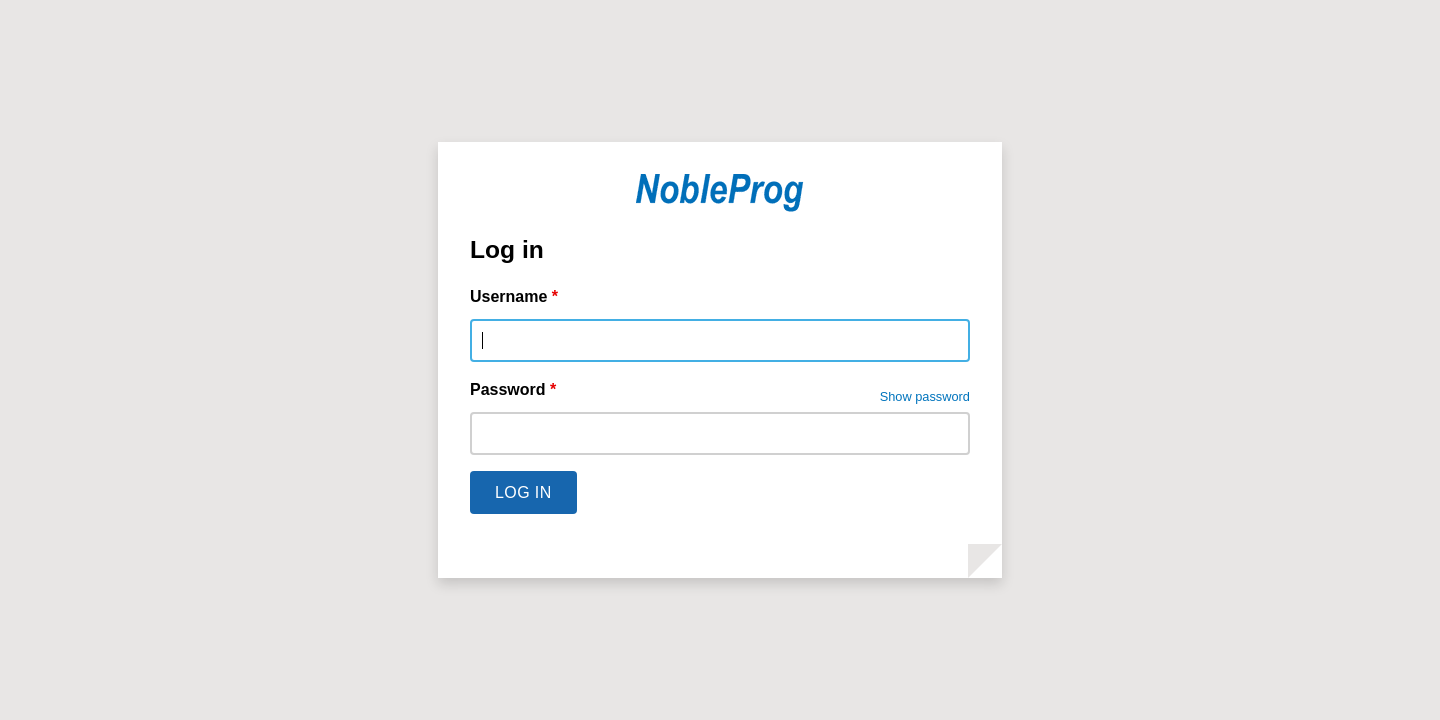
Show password (925, 396)
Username (514, 296)
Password (513, 389)
